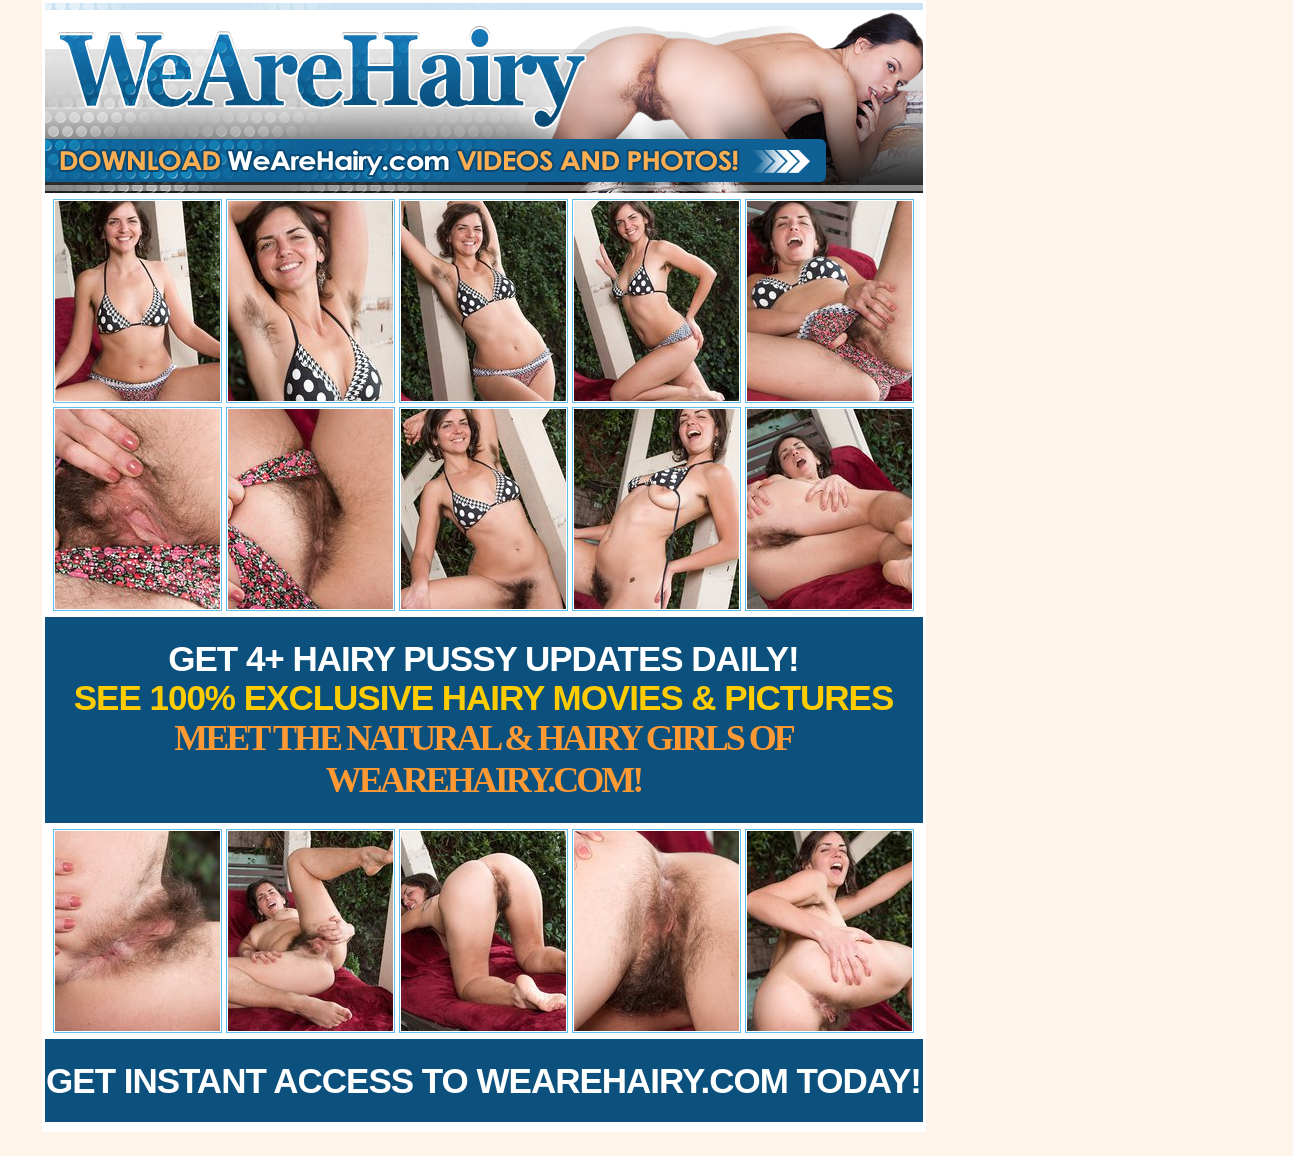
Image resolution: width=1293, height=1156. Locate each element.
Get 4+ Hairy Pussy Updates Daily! (484, 719)
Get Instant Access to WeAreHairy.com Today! (483, 1080)
